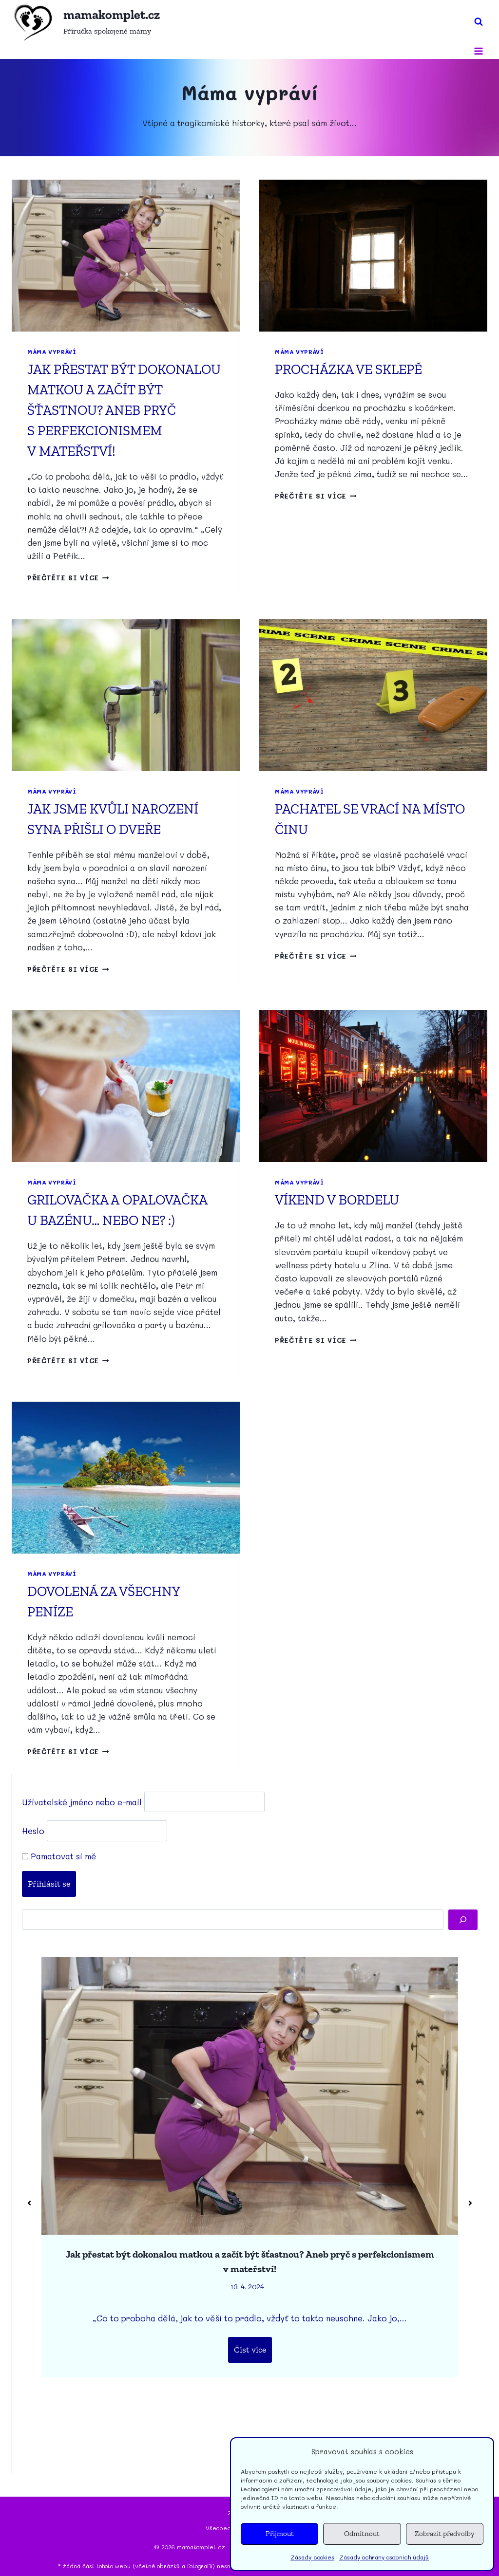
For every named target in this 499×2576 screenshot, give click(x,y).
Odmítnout (362, 2533)
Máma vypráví (51, 351)
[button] (29, 2203)
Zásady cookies (312, 2557)
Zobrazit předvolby (445, 2533)
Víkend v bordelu (337, 1200)
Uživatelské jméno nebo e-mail (82, 1801)
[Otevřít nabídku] (478, 51)
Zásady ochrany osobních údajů (384, 2557)
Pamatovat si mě (59, 1856)
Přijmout (280, 2533)
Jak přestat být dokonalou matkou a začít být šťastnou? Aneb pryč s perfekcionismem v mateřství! (124, 410)
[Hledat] (463, 1919)
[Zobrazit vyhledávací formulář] (478, 22)
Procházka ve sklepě (348, 369)
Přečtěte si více (68, 578)
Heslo (33, 1830)
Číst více (250, 2349)
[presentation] (126, 256)
